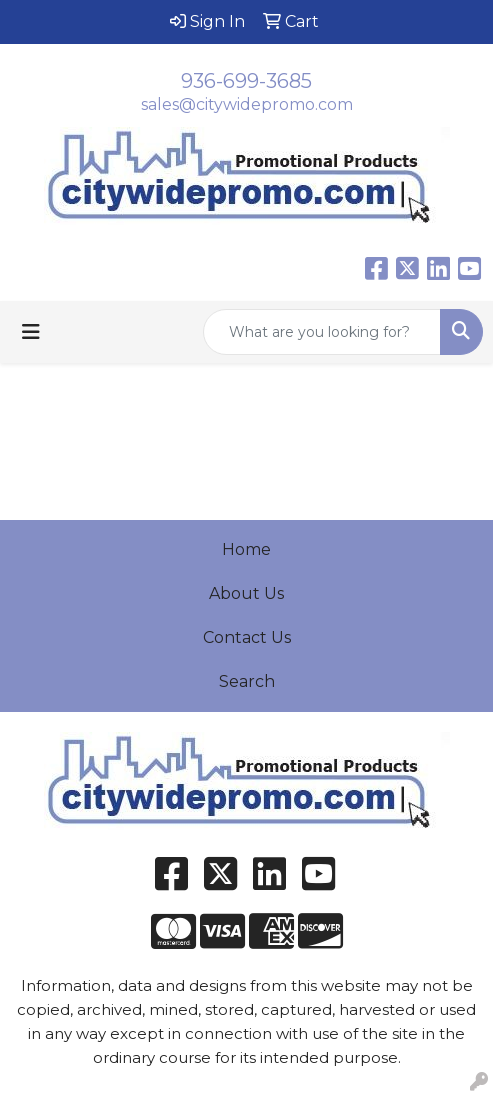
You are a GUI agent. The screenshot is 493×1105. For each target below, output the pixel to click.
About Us (246, 593)
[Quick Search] (322, 332)
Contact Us (247, 637)
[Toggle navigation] (31, 332)
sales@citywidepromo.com (247, 104)
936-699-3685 (246, 81)
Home (246, 549)
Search (247, 681)
